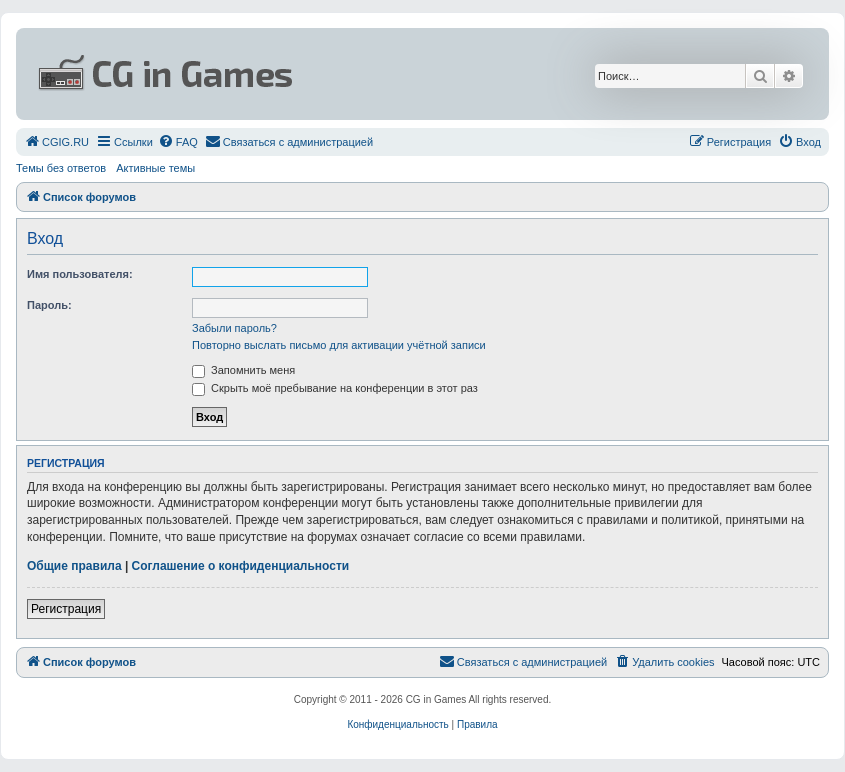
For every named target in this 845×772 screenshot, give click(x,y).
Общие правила (74, 566)
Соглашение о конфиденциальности (241, 566)
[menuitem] (56, 142)
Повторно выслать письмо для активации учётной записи (339, 345)
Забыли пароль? (234, 328)
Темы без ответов (61, 168)
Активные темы (155, 168)
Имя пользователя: (80, 274)
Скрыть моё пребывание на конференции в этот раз (335, 388)
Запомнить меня (243, 370)
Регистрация (66, 609)
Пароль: (49, 305)
